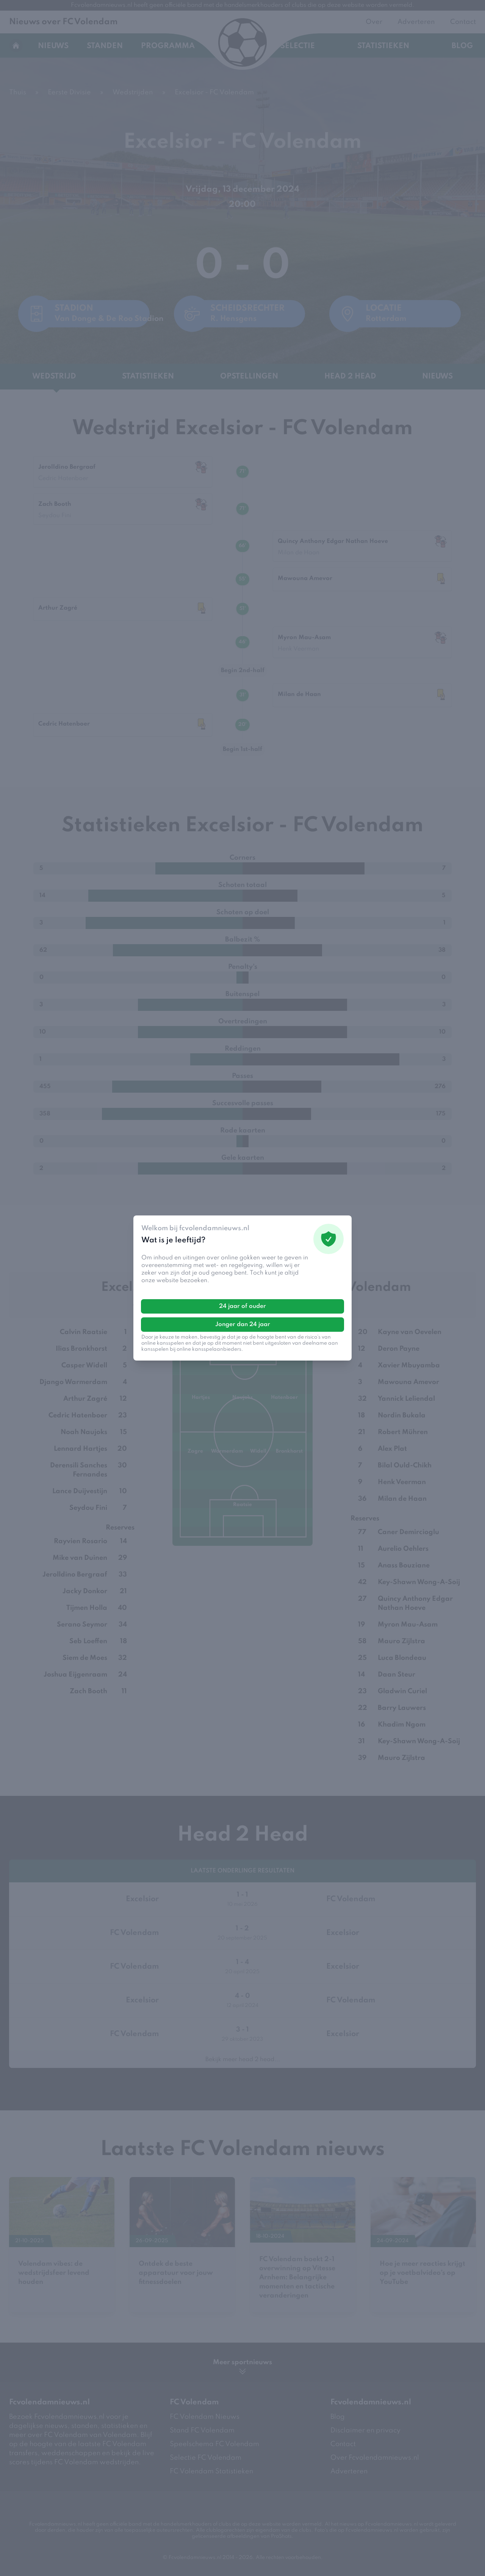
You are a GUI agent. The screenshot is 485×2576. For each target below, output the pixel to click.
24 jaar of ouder (242, 1306)
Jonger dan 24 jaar (242, 1325)
